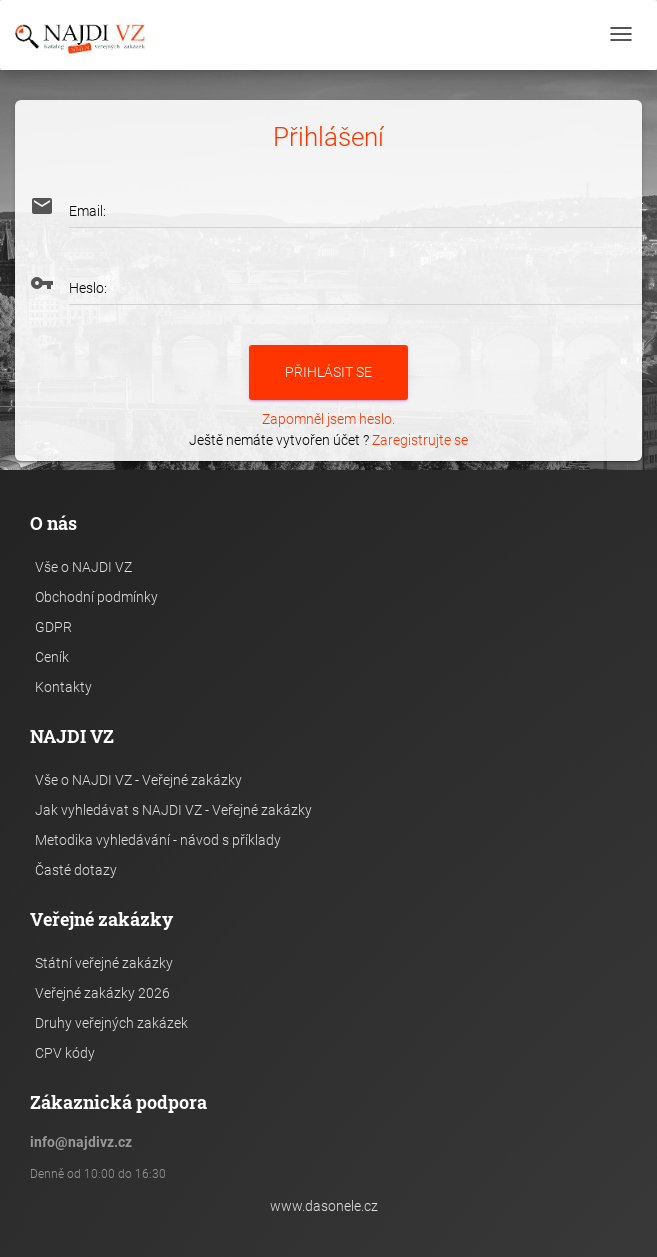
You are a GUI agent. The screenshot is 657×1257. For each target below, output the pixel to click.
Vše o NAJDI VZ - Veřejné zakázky (138, 780)
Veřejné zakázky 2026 (102, 993)
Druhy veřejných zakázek (111, 1023)
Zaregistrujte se (420, 440)
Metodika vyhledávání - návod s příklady (158, 840)
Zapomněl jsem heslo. (328, 419)
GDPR (53, 627)
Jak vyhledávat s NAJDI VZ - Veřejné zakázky (173, 810)
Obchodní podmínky (96, 597)
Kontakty (63, 687)
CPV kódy (65, 1053)
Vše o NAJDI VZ (83, 567)
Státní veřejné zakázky (104, 963)
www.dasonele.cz (324, 1206)
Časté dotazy (76, 870)
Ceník (52, 657)
